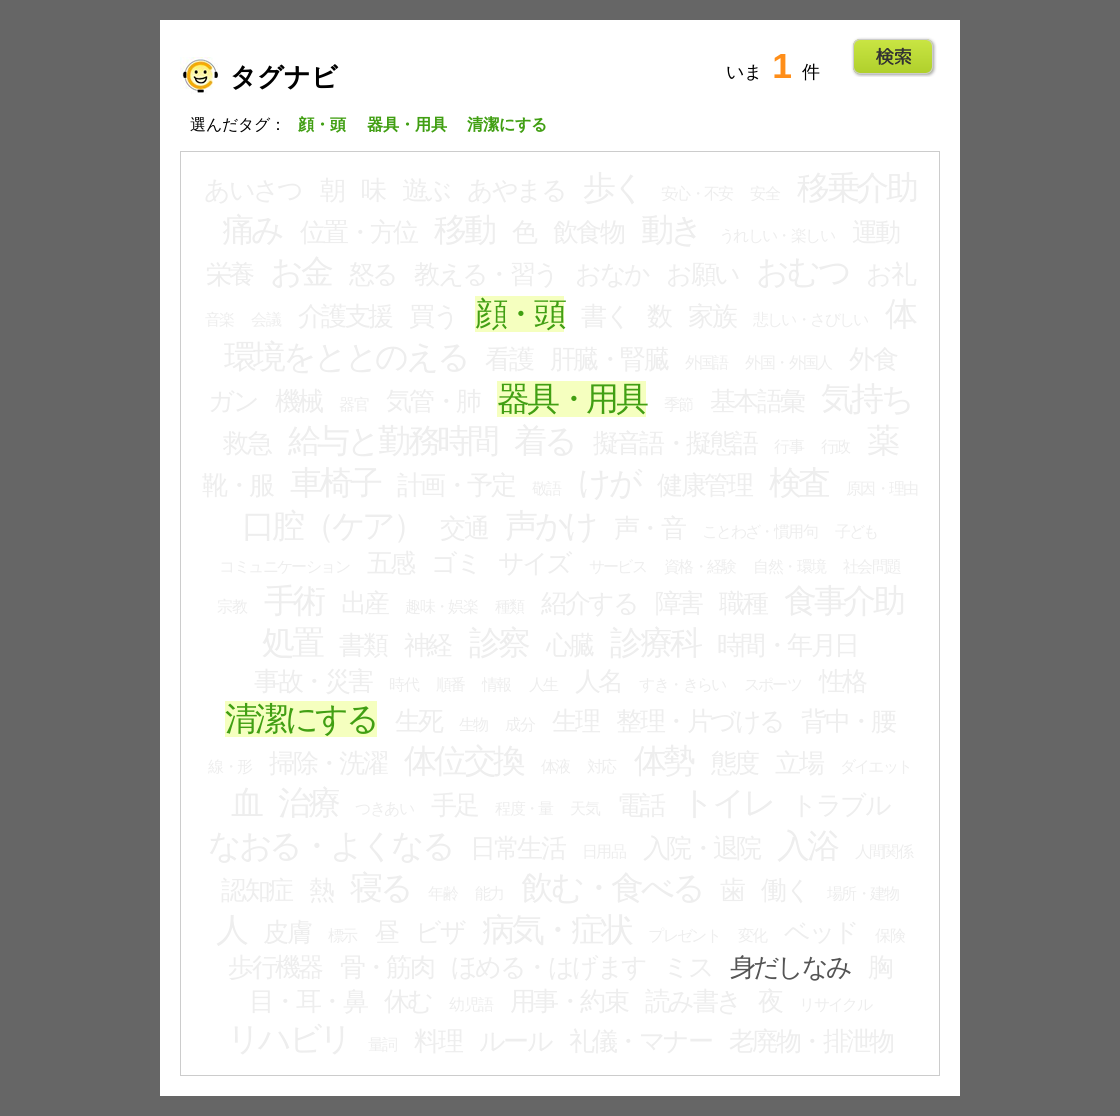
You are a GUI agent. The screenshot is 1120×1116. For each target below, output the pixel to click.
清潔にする (301, 719)
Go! (893, 57)
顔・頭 (519, 314)
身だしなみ (790, 967)
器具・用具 (571, 399)
